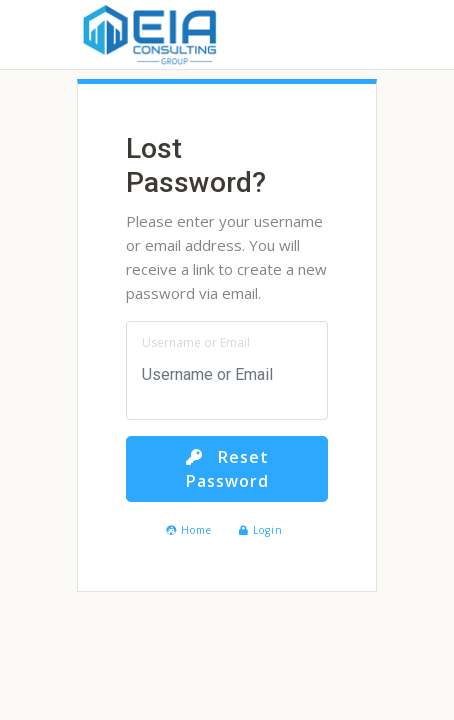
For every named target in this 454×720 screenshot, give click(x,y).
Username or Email (196, 342)
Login (261, 530)
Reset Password (227, 469)
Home (189, 530)
